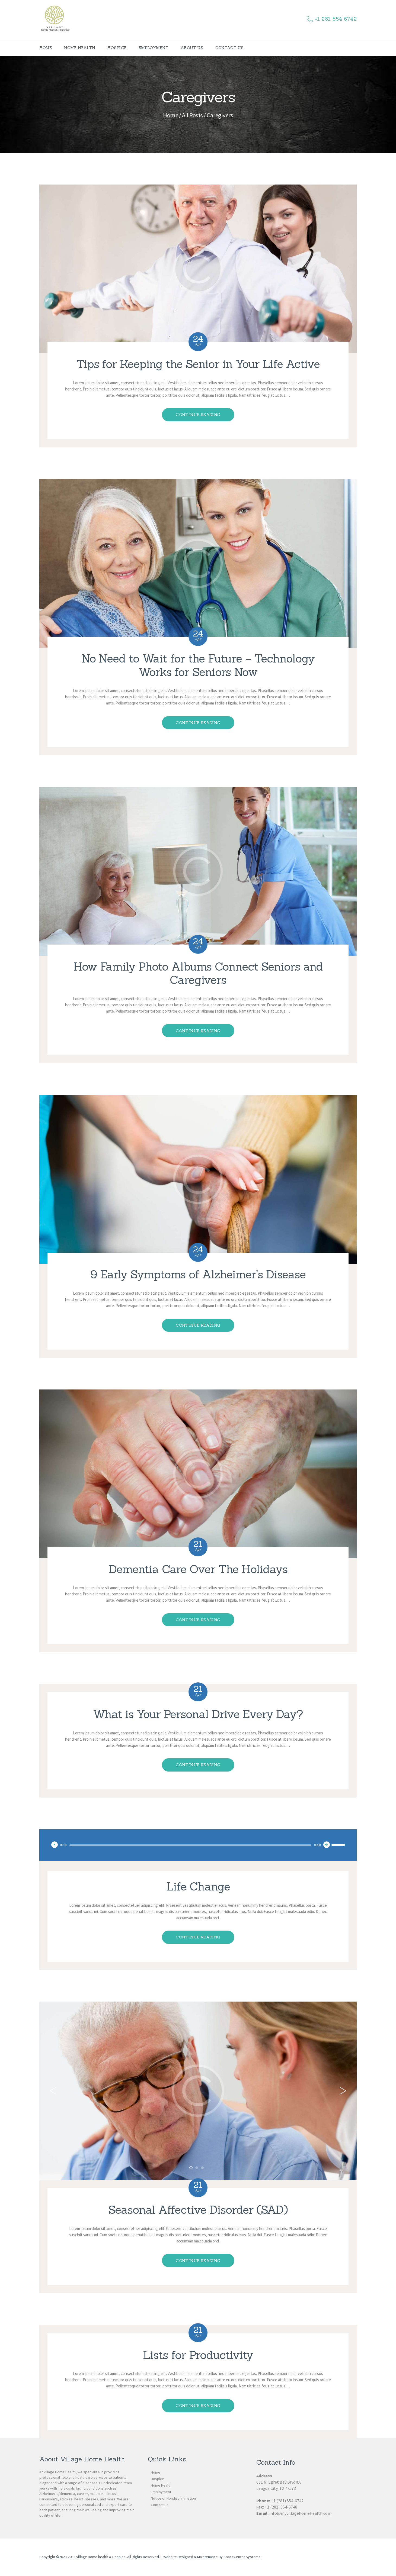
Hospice (157, 2478)
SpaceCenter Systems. (242, 2556)
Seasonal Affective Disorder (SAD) (198, 2210)
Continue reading (198, 414)
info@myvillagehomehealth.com (300, 2513)
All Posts (192, 115)
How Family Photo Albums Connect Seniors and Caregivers (198, 973)
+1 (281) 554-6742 (287, 2500)
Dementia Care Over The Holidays (198, 1569)
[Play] (54, 1844)
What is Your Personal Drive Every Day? (198, 1714)
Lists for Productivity (198, 2355)
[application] (198, 1844)
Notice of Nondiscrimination (173, 2498)
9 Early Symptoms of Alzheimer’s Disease (198, 1274)
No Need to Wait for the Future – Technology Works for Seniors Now (198, 665)
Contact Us (159, 2504)
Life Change (198, 1886)
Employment (161, 2491)
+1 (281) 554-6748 (281, 2507)
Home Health (161, 2485)
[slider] (190, 1845)
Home (170, 115)
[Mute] (326, 1844)
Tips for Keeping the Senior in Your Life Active (198, 364)
